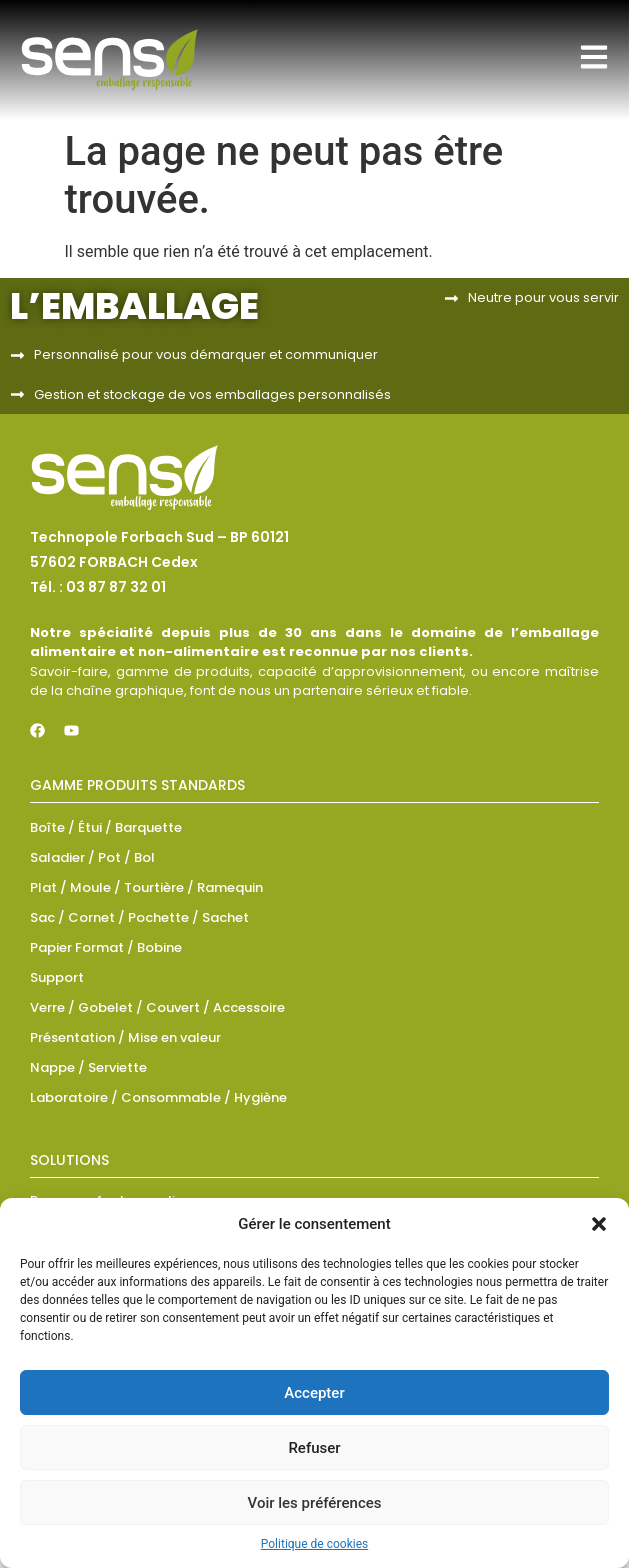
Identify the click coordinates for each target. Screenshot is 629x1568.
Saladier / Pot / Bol (92, 857)
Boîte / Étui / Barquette (106, 827)
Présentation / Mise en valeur (125, 1037)
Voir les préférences (315, 1503)
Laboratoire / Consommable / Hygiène (158, 1097)
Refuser (314, 1448)
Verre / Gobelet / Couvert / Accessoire (157, 1007)
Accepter (314, 1393)
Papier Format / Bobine (106, 947)
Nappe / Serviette (88, 1067)
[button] (599, 1224)
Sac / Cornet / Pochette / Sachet (139, 917)
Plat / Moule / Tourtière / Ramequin (146, 887)
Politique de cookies (314, 1544)
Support (57, 977)
